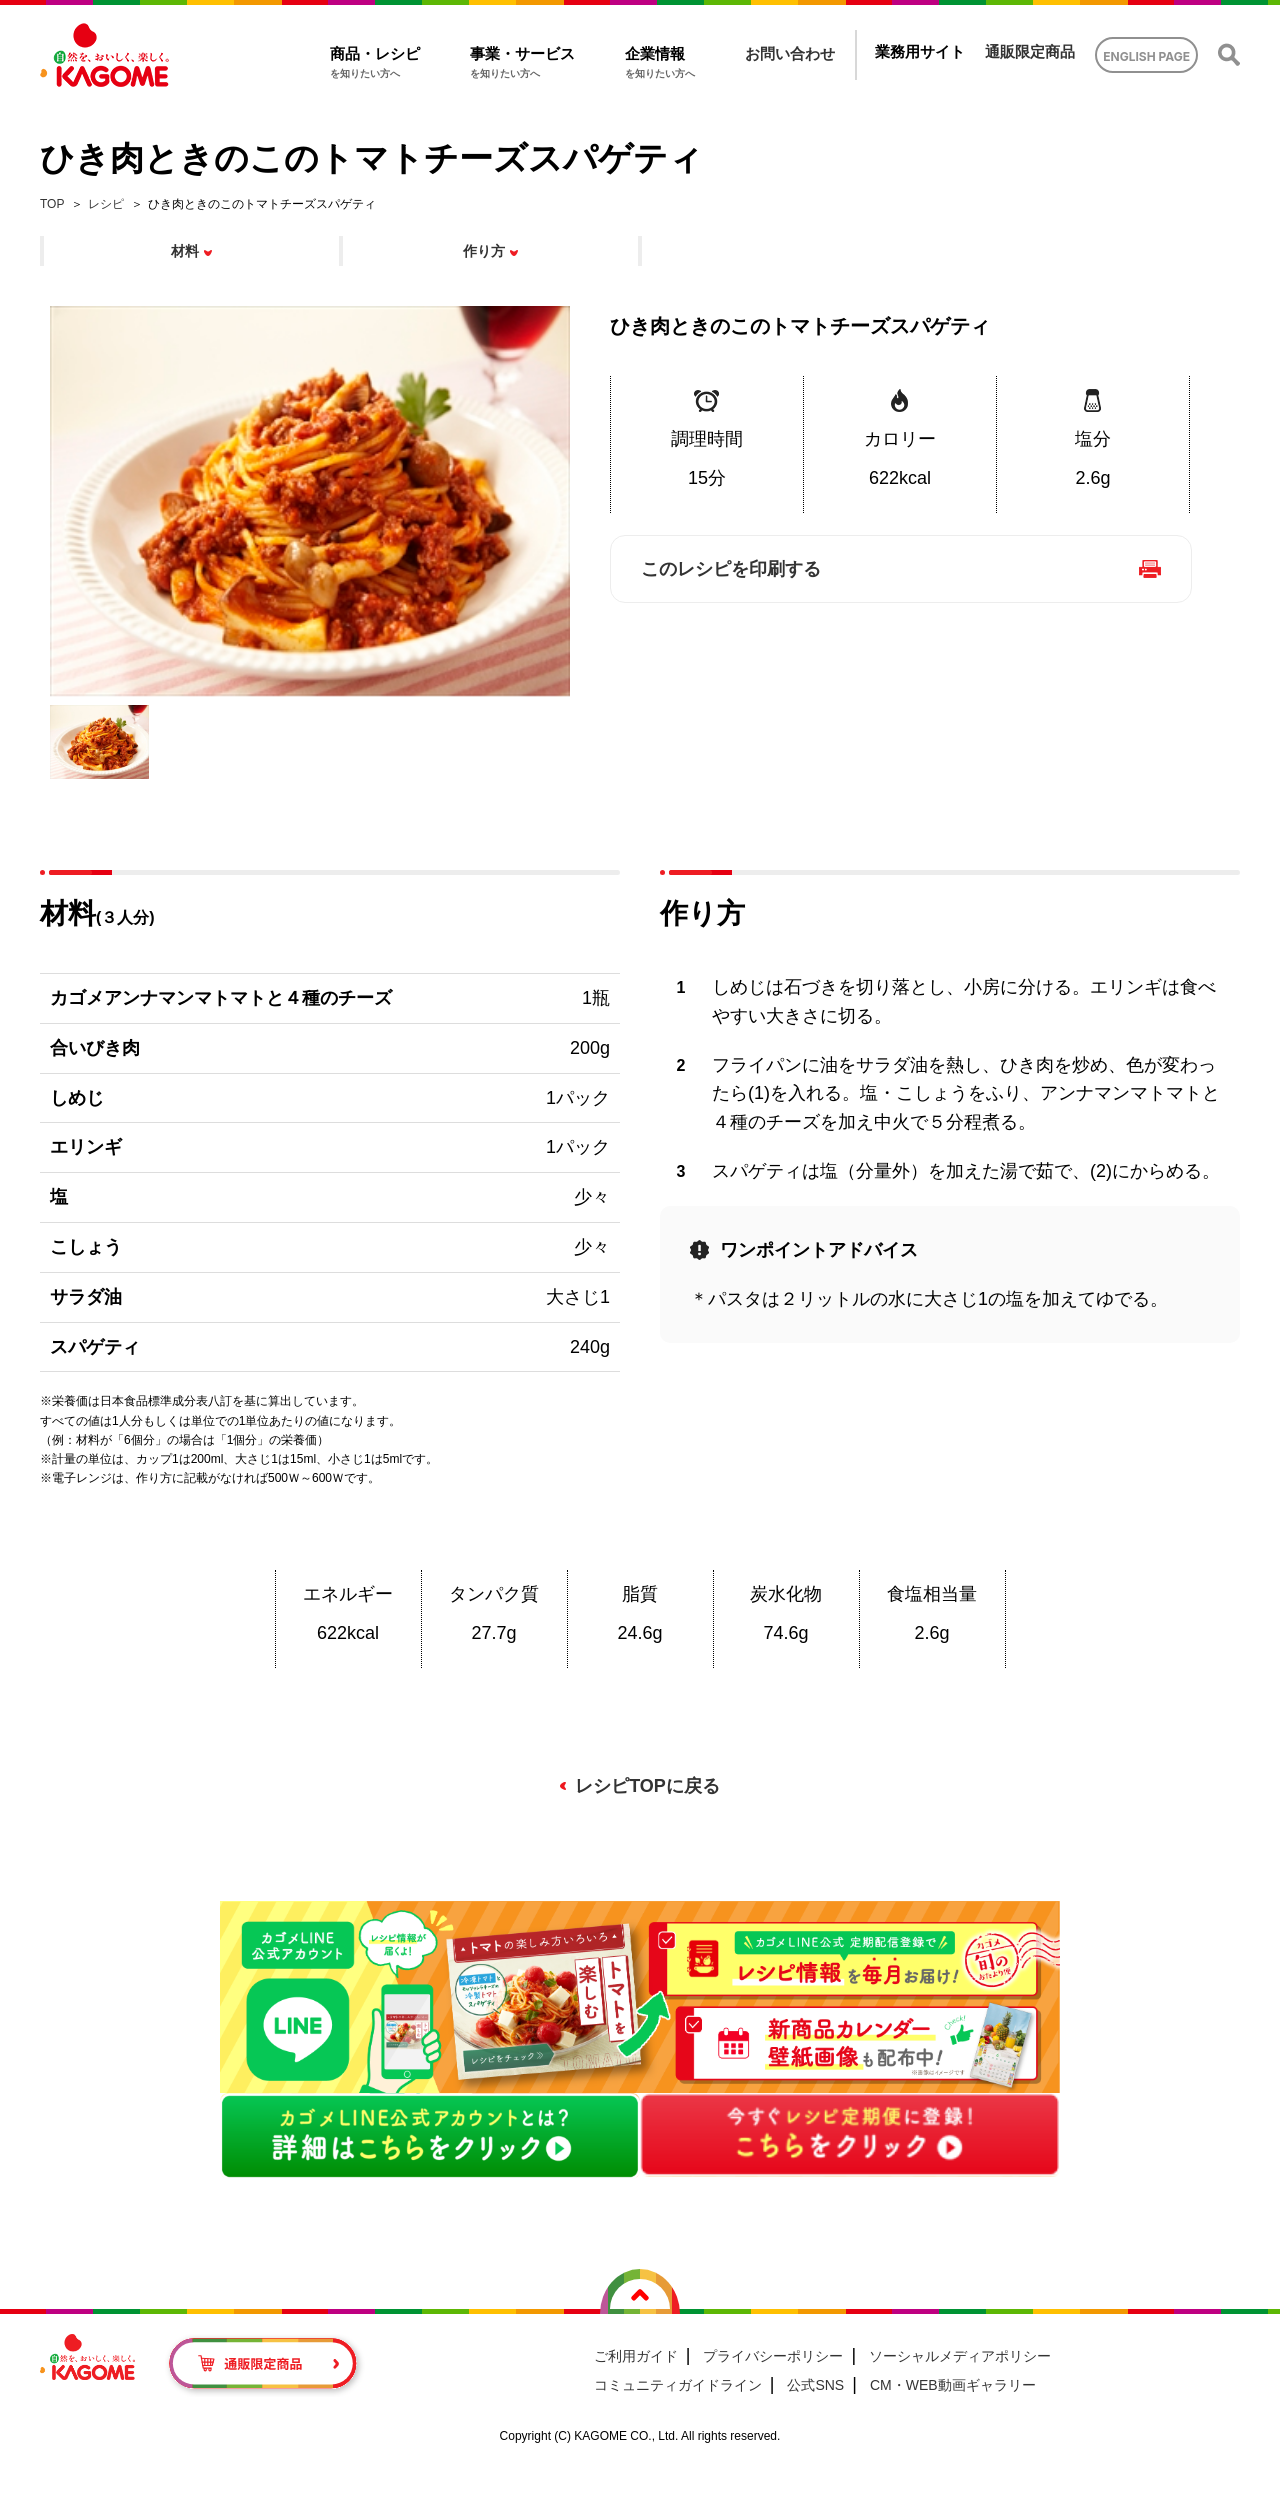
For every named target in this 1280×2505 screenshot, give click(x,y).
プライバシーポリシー (773, 2356)
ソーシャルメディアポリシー (960, 2356)
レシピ (106, 204)
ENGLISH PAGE (1146, 56)
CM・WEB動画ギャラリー (953, 2385)
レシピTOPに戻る (647, 1786)
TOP (52, 204)
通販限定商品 (1030, 51)
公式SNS (815, 2385)
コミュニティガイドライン (678, 2385)
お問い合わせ (790, 53)
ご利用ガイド (636, 2356)
